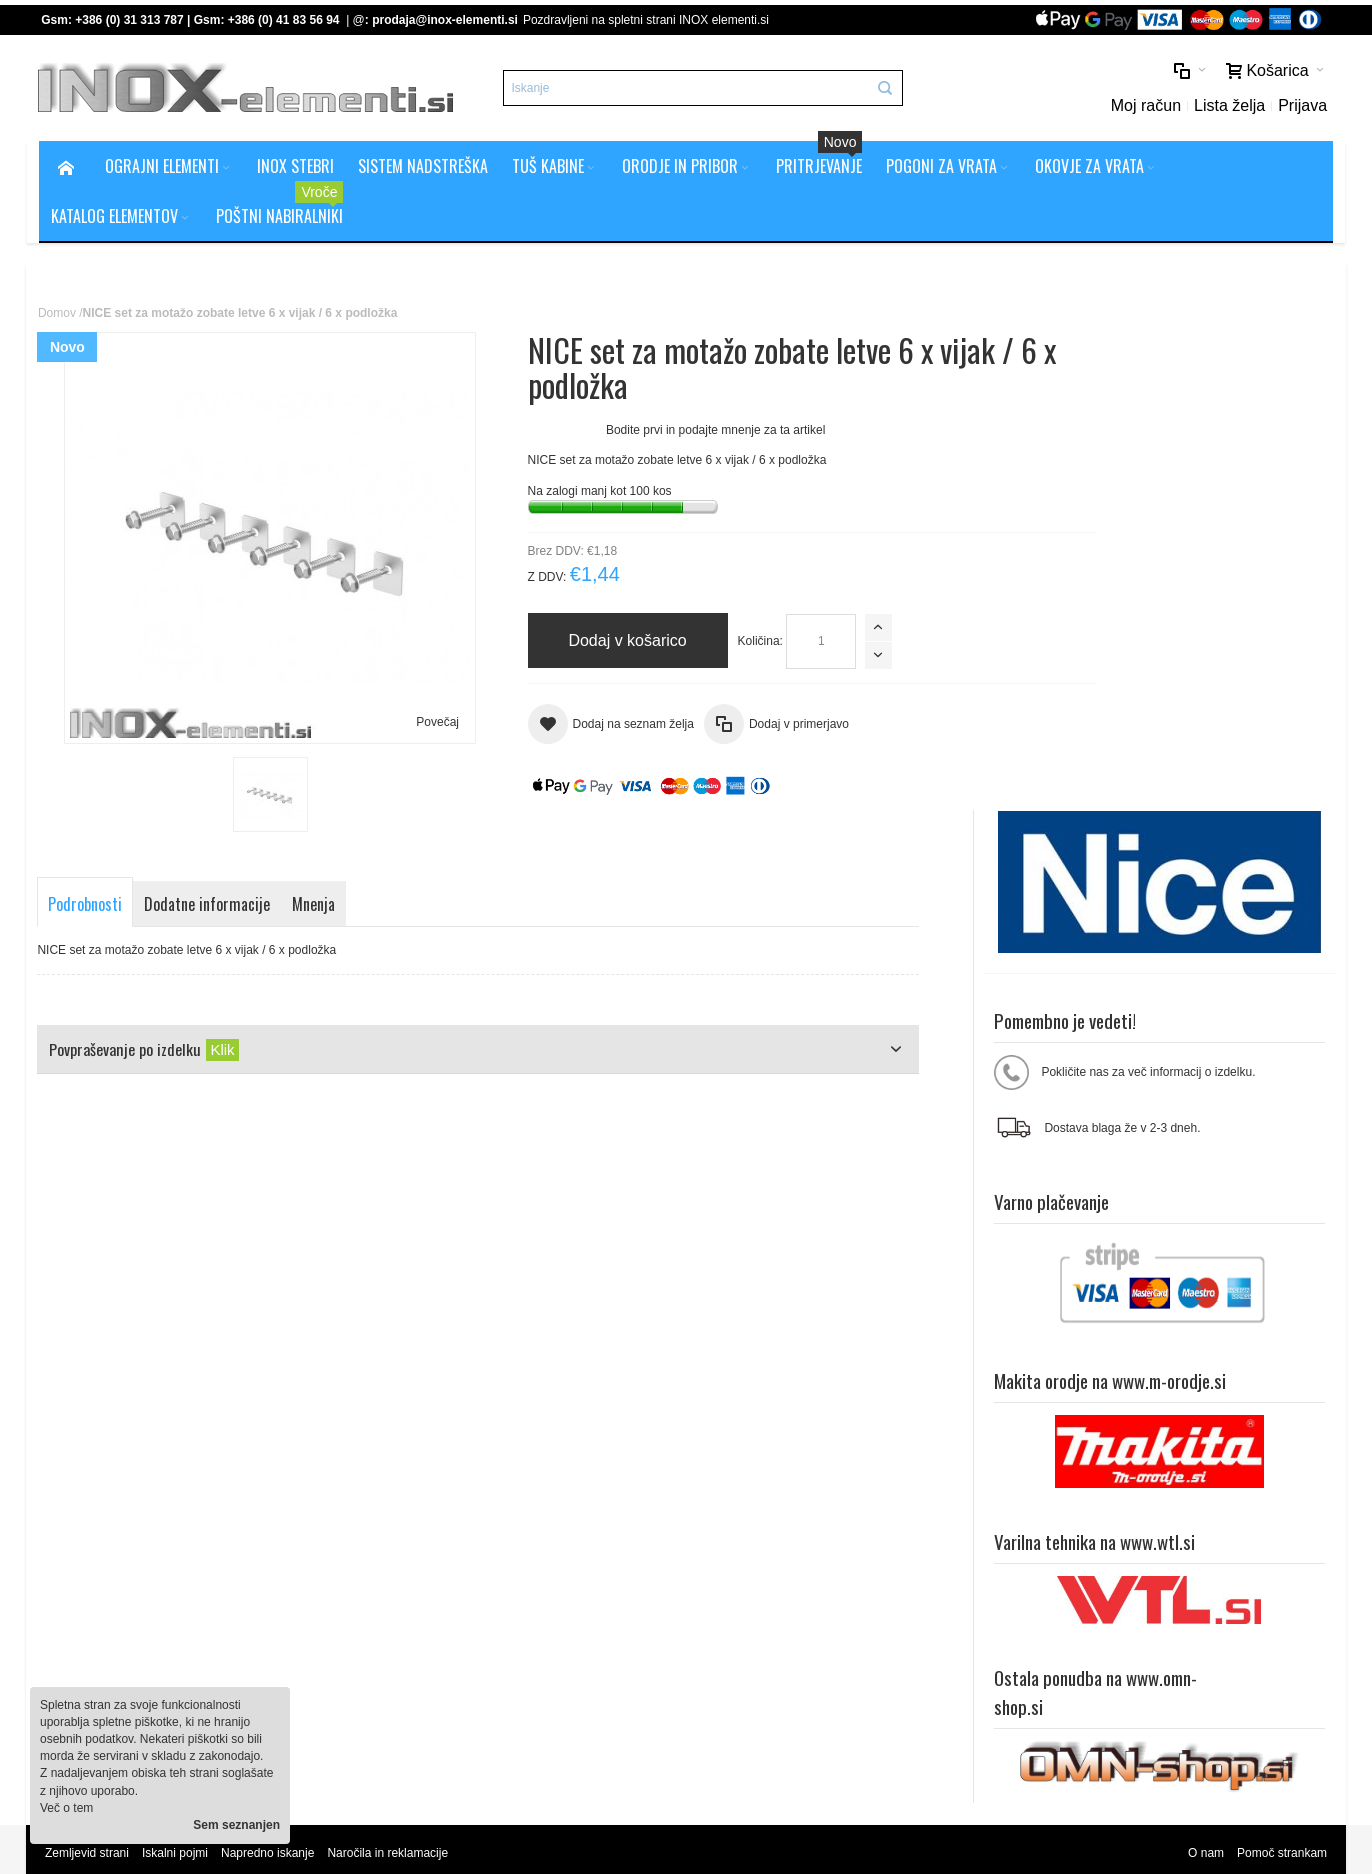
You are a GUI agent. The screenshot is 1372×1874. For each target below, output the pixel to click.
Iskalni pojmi (176, 1419)
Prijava (1301, 106)
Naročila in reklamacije (389, 1419)
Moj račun (1144, 106)
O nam (1205, 1419)
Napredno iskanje (269, 1419)
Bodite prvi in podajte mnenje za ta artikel (667, 432)
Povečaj (414, 724)
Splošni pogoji (438, 1521)
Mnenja (316, 907)
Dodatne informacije (210, 907)
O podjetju (428, 1556)
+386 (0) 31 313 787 (131, 20)
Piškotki (421, 1538)
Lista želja (1227, 106)
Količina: (711, 643)
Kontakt (421, 1573)
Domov (58, 315)
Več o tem (66, 1808)
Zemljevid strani (88, 1419)
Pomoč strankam (1281, 1419)
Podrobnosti (88, 907)
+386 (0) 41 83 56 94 (285, 20)
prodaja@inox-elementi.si (447, 20)
